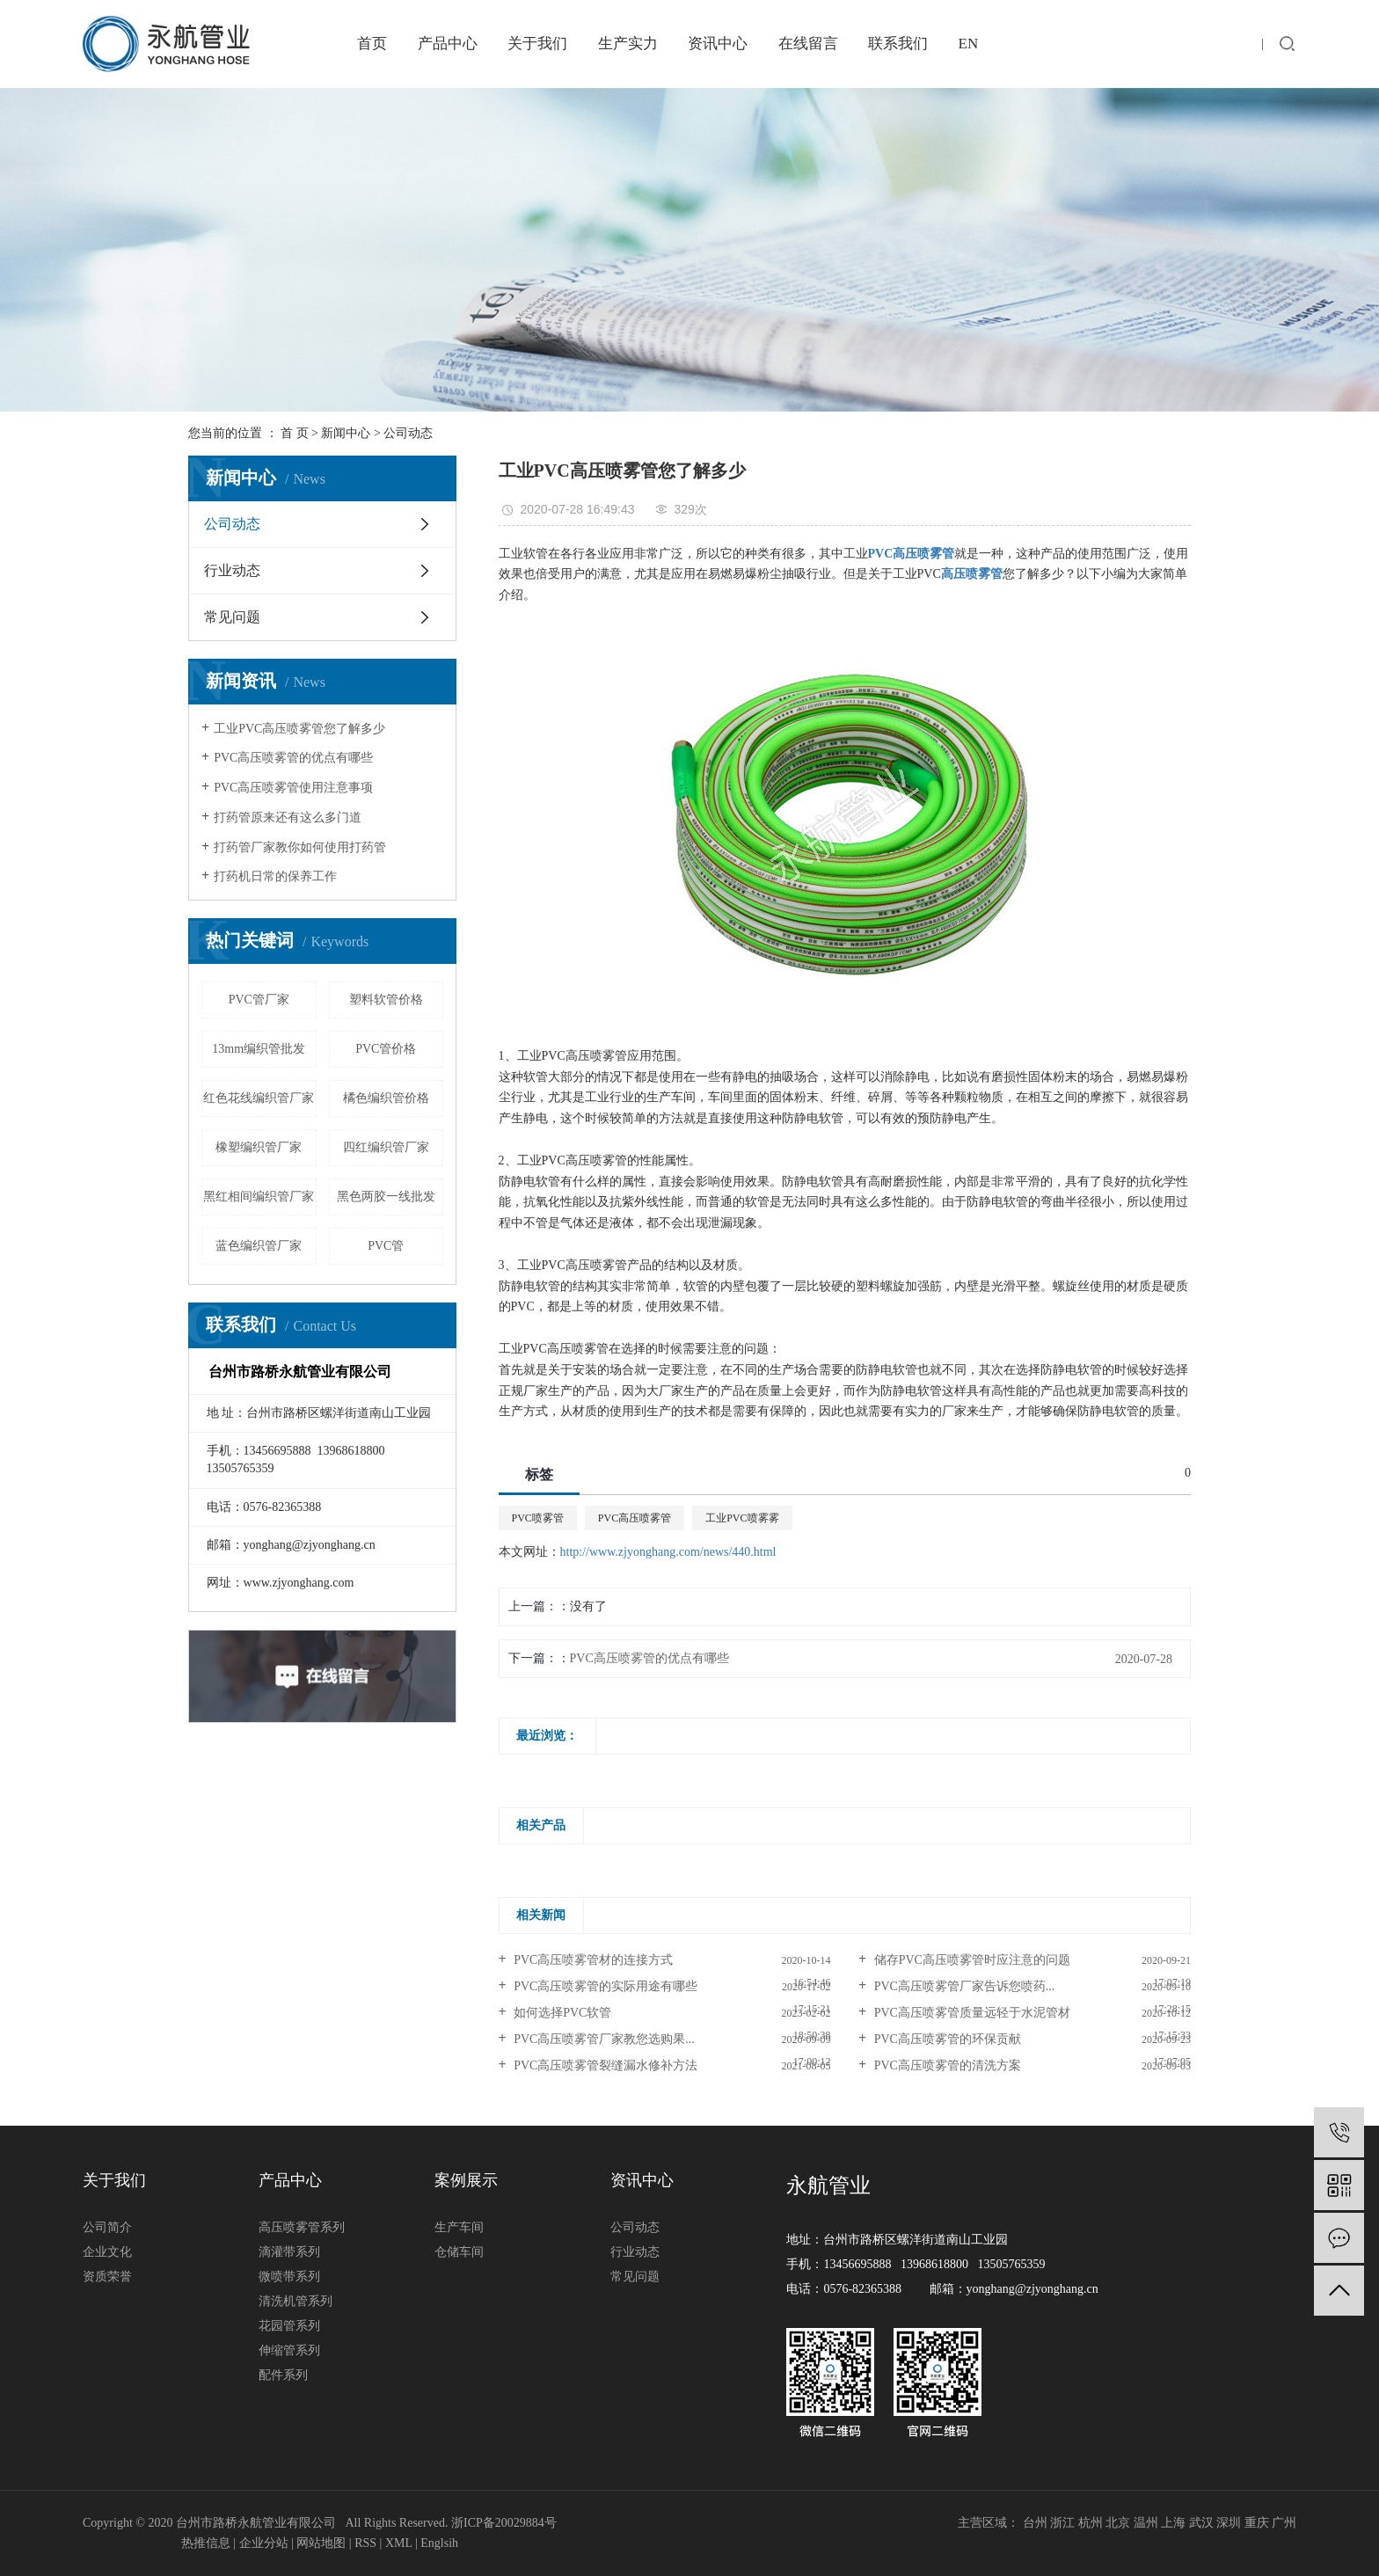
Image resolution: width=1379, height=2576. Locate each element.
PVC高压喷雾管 (634, 1518)
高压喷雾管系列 (302, 2227)
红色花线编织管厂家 (258, 1098)
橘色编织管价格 (386, 1098)
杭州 (1090, 2522)
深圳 (1228, 2522)
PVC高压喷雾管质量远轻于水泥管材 (970, 2012)
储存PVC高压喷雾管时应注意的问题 (970, 1960)
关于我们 (537, 43)
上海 (1173, 2522)
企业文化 (107, 2252)
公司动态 (408, 433)
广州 (1284, 2522)
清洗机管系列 (295, 2301)
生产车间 (459, 2227)
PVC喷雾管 (538, 1518)
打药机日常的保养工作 (275, 876)
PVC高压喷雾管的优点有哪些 (293, 757)
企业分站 (263, 2543)
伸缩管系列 (289, 2350)
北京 (1117, 2522)
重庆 (1256, 2522)
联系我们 (898, 43)
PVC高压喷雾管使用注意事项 (293, 787)
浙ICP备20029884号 (504, 2522)
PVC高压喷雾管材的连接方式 (592, 1960)
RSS (365, 2543)
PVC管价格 (385, 1048)
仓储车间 (459, 2252)
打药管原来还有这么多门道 (287, 817)
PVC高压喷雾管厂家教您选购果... (603, 2039)
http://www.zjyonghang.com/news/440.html (668, 1551)
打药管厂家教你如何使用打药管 (300, 847)
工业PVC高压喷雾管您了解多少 (299, 728)
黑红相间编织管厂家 (258, 1196)
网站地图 (321, 2543)
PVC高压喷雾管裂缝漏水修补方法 (604, 2065)
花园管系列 (289, 2325)
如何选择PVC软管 (561, 2012)
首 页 (295, 433)
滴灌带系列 (289, 2252)
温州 (1146, 2522)
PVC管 (386, 1245)
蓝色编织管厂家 (258, 1245)
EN (969, 43)
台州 (1035, 2522)
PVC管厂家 (259, 999)
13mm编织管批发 (258, 1048)
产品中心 (448, 43)
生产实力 (628, 43)
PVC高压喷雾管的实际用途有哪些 (604, 1986)
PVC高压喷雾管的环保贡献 (946, 2039)
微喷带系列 (289, 2276)
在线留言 (808, 43)
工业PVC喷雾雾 (741, 1518)
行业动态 (232, 570)
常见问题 (232, 616)
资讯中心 (718, 43)
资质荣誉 (107, 2276)
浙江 (1062, 2522)
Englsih (439, 2543)
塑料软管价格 (386, 999)
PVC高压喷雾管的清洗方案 (946, 2065)
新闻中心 (345, 433)
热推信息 (205, 2543)
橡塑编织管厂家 (258, 1147)
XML (398, 2543)
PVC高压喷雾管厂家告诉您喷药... (962, 1986)
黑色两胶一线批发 (386, 1196)
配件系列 (283, 2375)
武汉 (1201, 2522)
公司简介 (107, 2227)
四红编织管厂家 (386, 1147)
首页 (372, 43)
